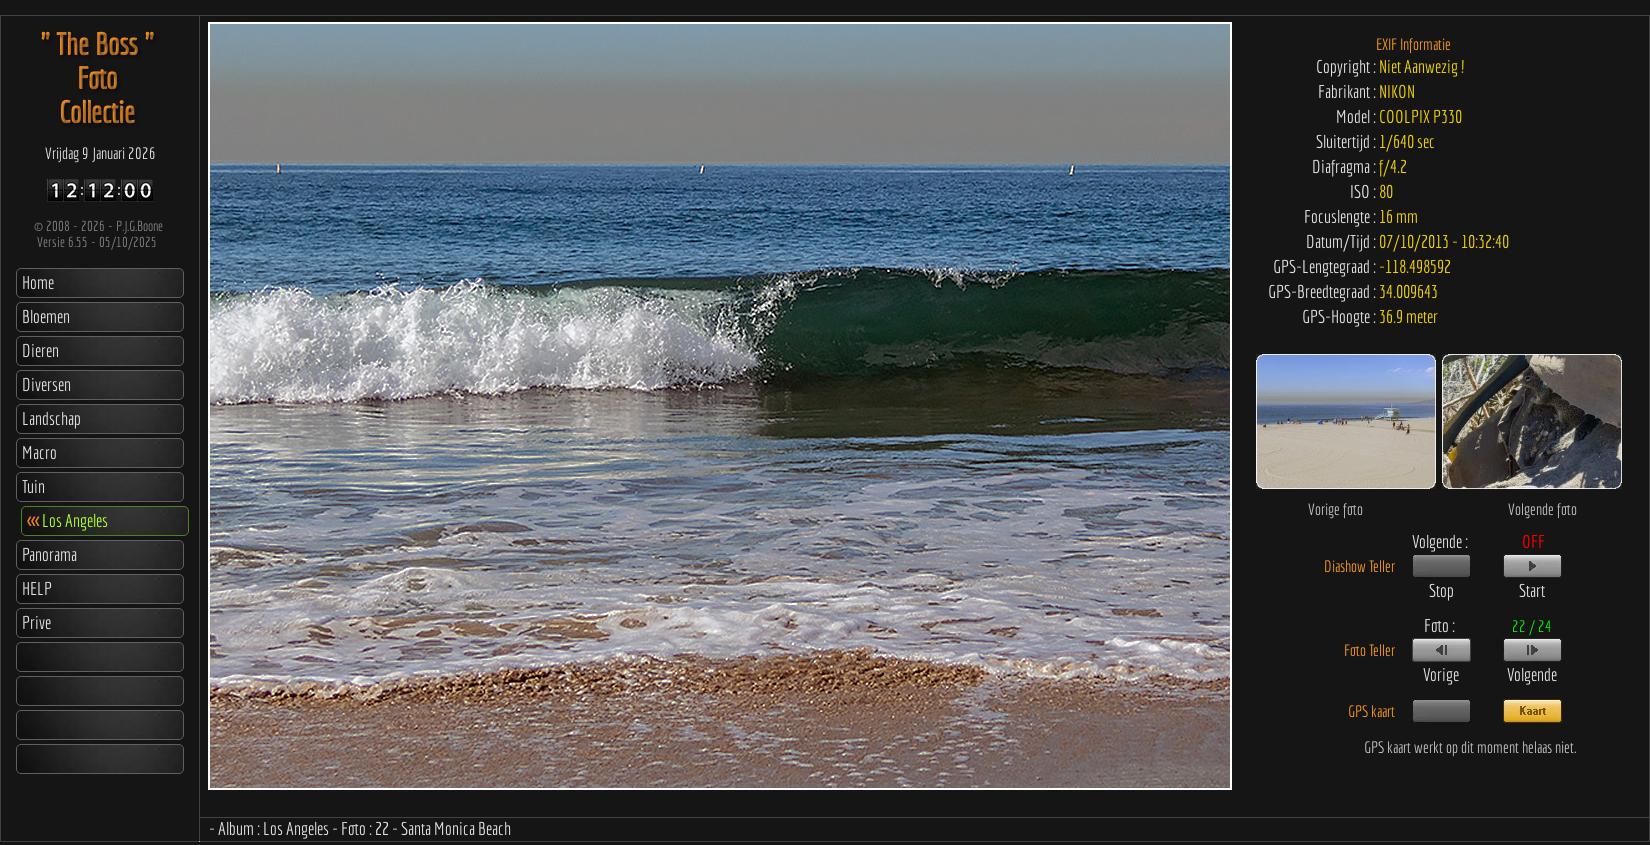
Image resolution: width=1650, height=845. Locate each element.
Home (38, 282)
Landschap (51, 418)
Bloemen (46, 316)
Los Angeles (67, 520)
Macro (39, 452)
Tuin (33, 486)
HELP (37, 588)
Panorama (49, 554)
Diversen (46, 384)
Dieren (40, 350)
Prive (36, 622)
